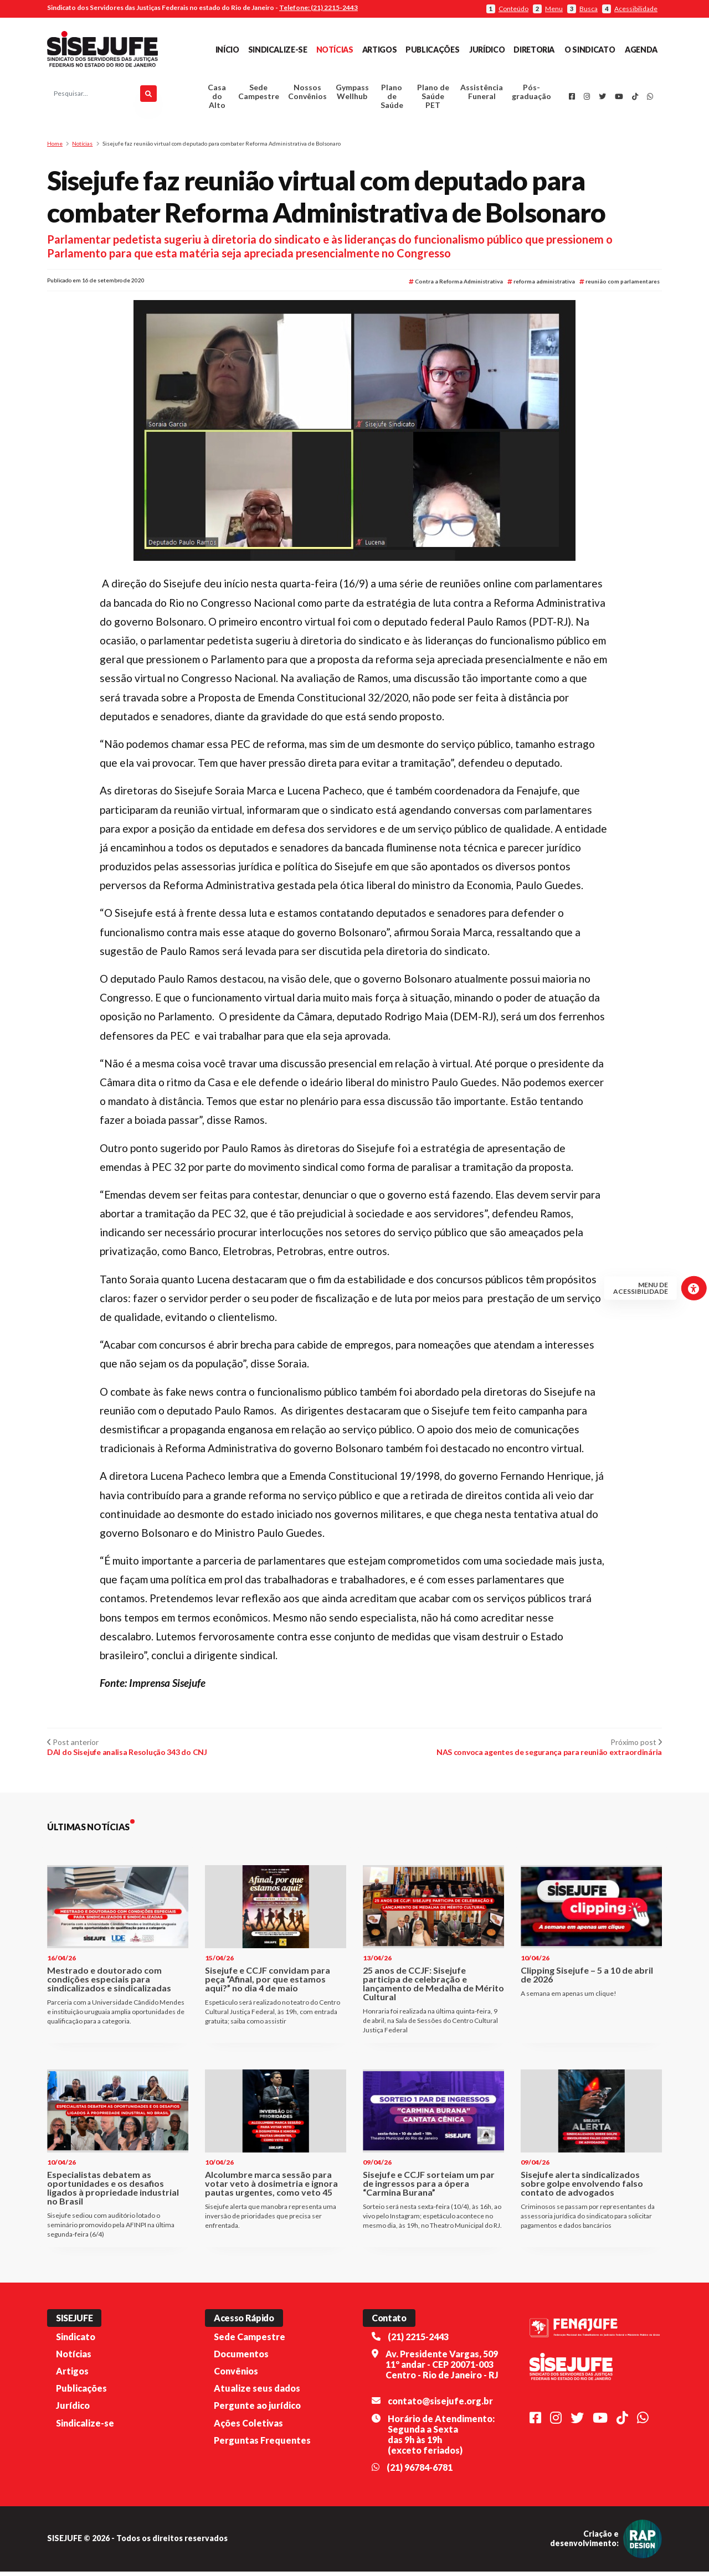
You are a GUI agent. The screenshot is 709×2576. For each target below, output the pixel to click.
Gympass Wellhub (352, 94)
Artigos (379, 49)
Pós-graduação (531, 94)
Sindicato (75, 2341)
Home (55, 148)
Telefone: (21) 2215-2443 (318, 7)
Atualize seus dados (257, 2393)
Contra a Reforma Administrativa (456, 286)
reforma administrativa (541, 286)
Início (227, 49)
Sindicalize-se (277, 49)
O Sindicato (589, 49)
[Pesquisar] (148, 96)
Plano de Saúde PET (433, 98)
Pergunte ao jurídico (257, 2410)
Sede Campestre (258, 94)
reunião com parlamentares (619, 286)
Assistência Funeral (481, 94)
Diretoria (533, 49)
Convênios (236, 2376)
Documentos (241, 2358)
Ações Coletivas (248, 2427)
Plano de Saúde (392, 98)
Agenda (641, 49)
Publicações (432, 49)
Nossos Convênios (307, 94)
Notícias (334, 49)
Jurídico (487, 49)
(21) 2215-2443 (418, 2341)
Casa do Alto (217, 98)
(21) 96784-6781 (420, 2472)
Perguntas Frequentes (262, 2445)
